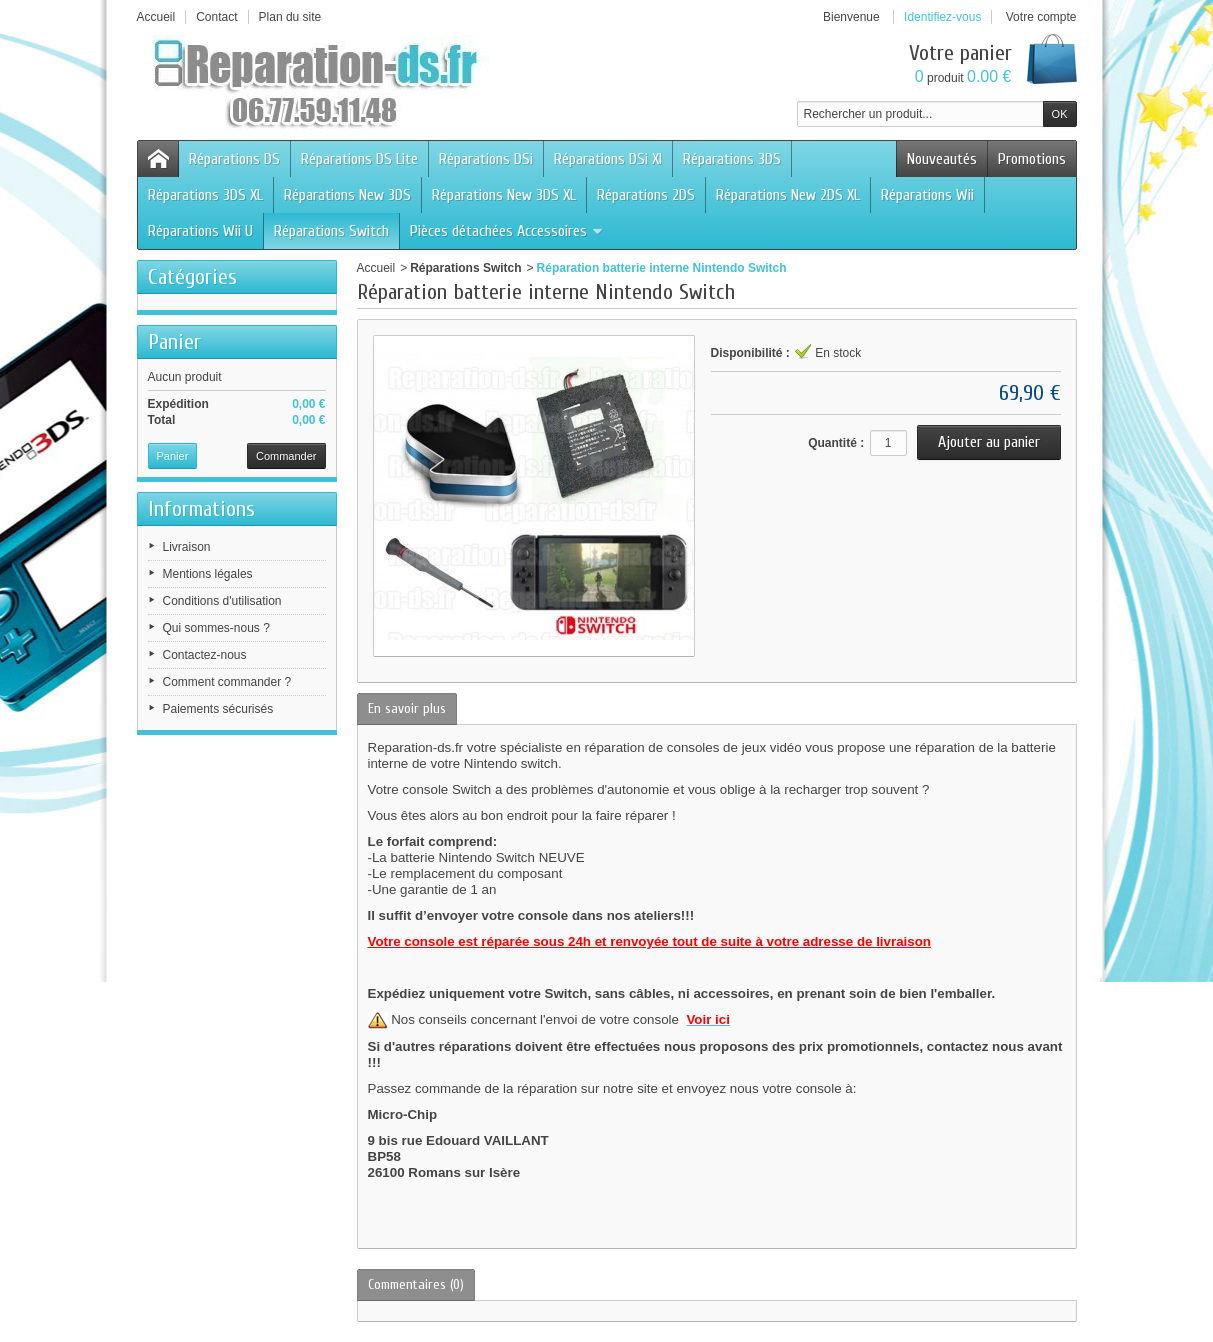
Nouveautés (942, 159)
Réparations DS (234, 159)
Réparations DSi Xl (608, 159)
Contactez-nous (205, 655)
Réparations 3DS (732, 159)
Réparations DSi (486, 159)
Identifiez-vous (942, 17)
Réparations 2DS (646, 195)
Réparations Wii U (200, 231)
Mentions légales (208, 574)
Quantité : (836, 443)
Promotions (1032, 159)
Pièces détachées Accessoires (507, 231)
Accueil (376, 268)
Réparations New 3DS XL (504, 195)
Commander (286, 456)
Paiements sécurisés (218, 709)
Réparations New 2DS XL (788, 195)
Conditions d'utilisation (222, 601)
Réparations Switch (331, 231)
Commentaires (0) (416, 1284)
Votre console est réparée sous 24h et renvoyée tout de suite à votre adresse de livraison (649, 941)
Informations (201, 509)
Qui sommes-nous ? (216, 628)
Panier (174, 342)
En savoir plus (407, 708)
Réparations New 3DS (347, 195)
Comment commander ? (227, 682)
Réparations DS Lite (359, 159)
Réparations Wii (927, 195)
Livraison (187, 547)
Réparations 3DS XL (205, 195)
